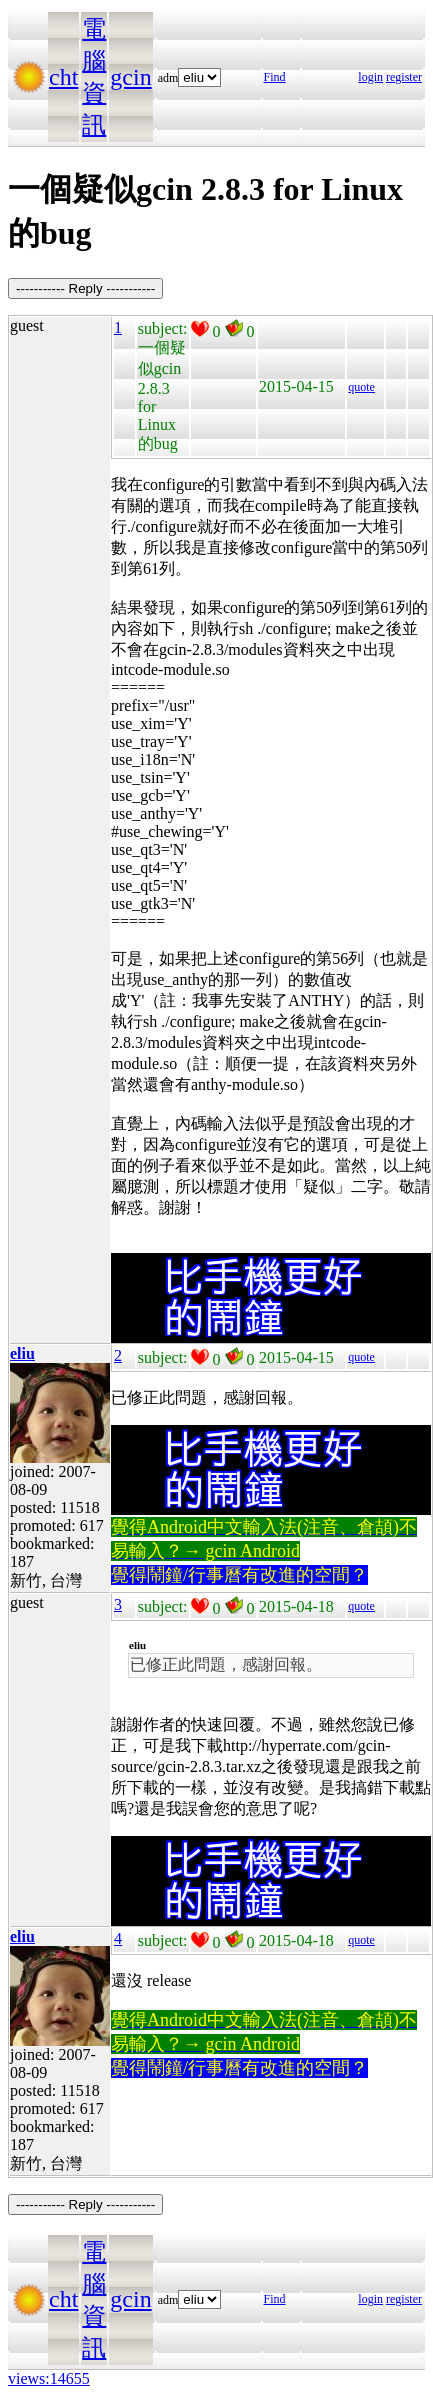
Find (275, 77)
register (404, 77)
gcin (130, 77)
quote (361, 387)
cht (63, 77)
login (370, 77)
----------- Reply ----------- (85, 288)
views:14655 (49, 2378)
